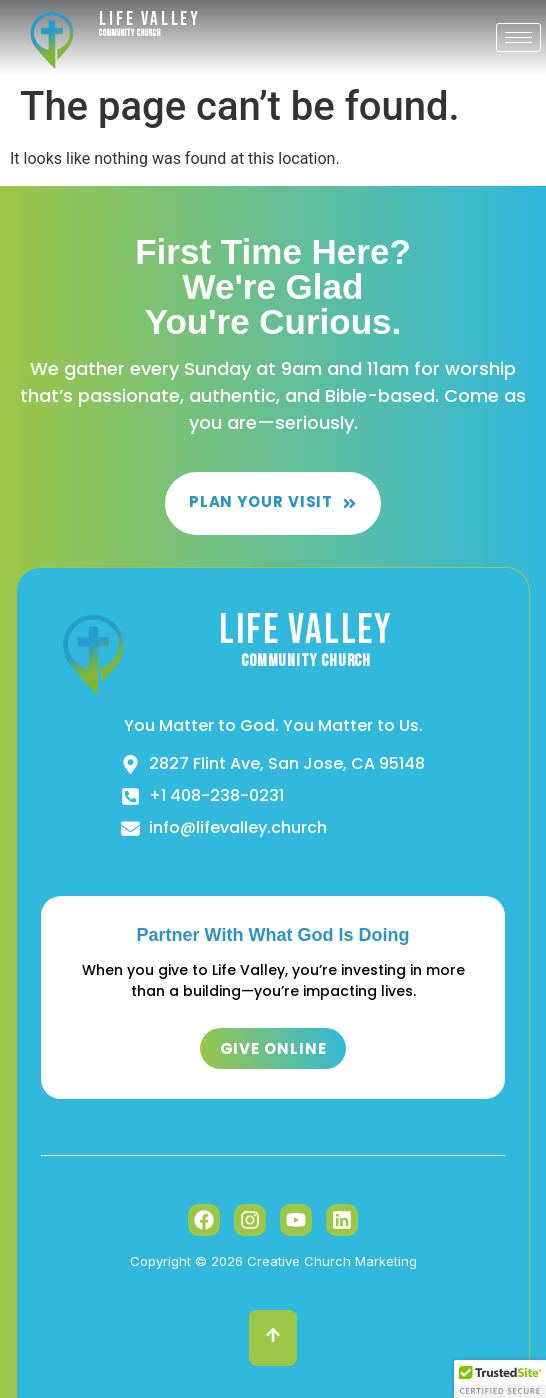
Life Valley (150, 19)
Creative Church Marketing (332, 1261)
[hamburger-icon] (518, 37)
